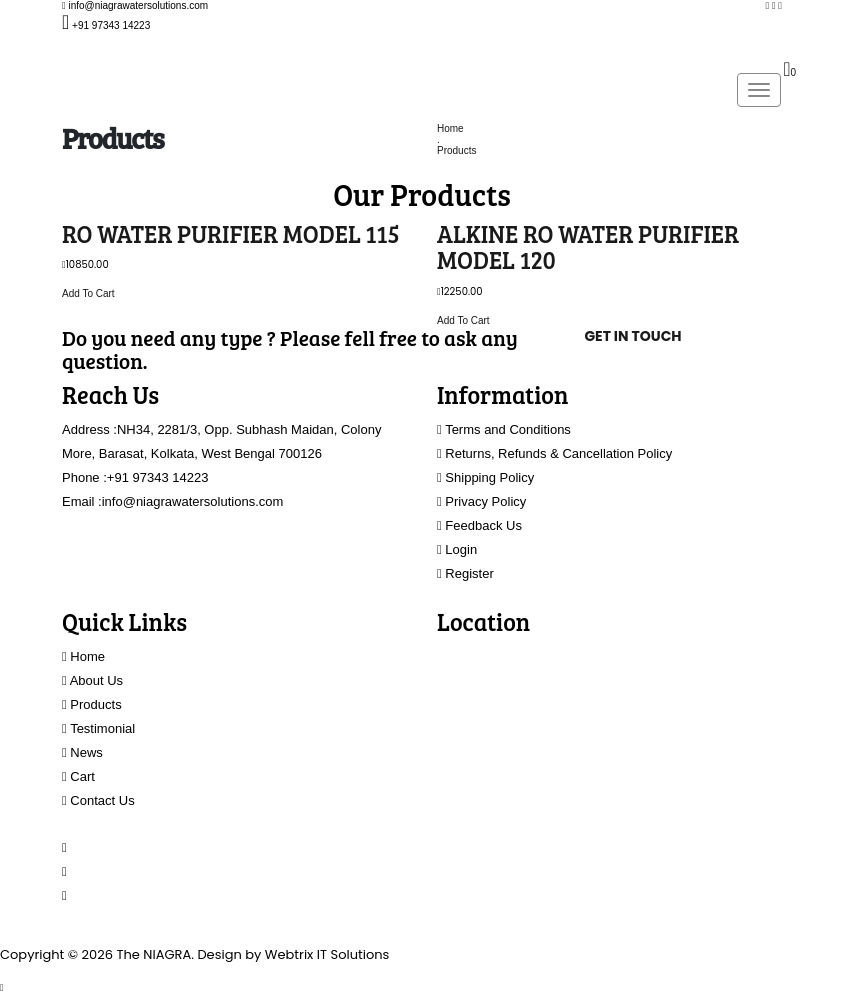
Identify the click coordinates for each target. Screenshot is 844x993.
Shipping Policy (485, 477)
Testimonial (98, 728)
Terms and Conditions (504, 429)
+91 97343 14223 (158, 477)
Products (456, 150)
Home (450, 128)
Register (465, 573)
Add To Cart (88, 293)
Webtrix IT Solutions (327, 954)
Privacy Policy (481, 501)
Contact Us (98, 800)
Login (457, 549)
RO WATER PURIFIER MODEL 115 (231, 233)
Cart (78, 776)
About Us (92, 680)
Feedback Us (479, 525)
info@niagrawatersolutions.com (193, 501)
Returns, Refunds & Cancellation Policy (554, 453)
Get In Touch (632, 336)
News (82, 752)
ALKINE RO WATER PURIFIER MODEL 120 (588, 246)
